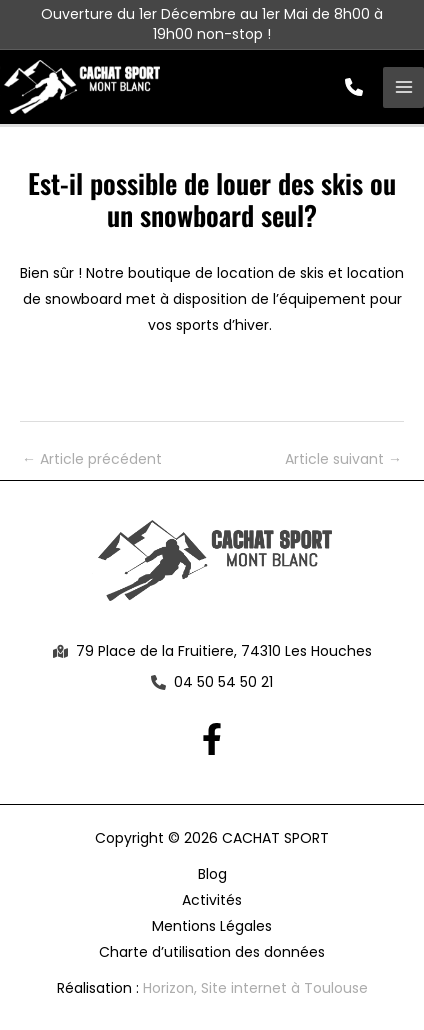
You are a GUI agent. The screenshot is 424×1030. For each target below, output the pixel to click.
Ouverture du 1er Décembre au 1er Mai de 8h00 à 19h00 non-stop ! (212, 24)
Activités (212, 900)
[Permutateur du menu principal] (403, 87)
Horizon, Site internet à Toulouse (255, 988)
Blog (212, 874)
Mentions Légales (212, 926)
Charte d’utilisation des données (212, 952)
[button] (354, 87)
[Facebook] (212, 739)
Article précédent (92, 459)
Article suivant (343, 459)
